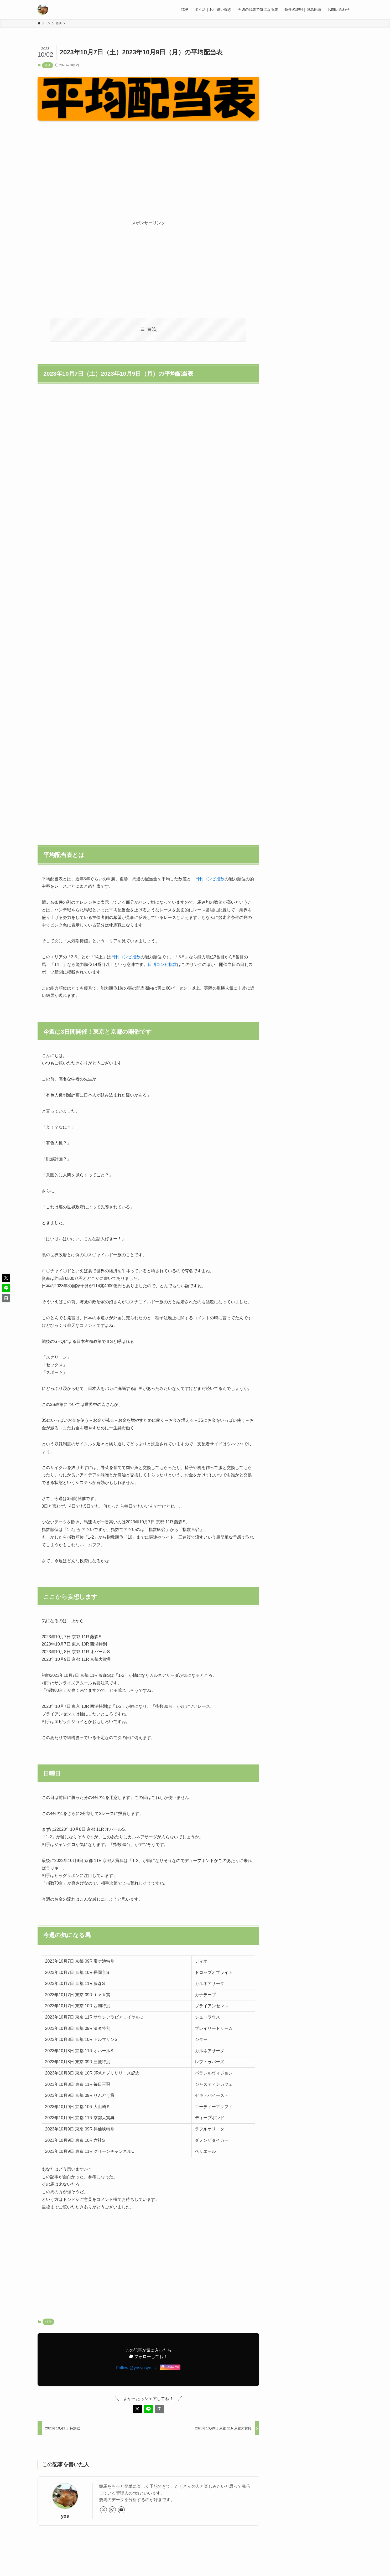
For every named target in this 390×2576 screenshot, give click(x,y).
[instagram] (112, 2509)
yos (65, 2516)
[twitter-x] (103, 2509)
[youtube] (121, 2509)
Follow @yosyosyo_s (136, 2368)
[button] (137, 2409)
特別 (47, 65)
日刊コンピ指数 (210, 879)
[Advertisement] (148, 166)
